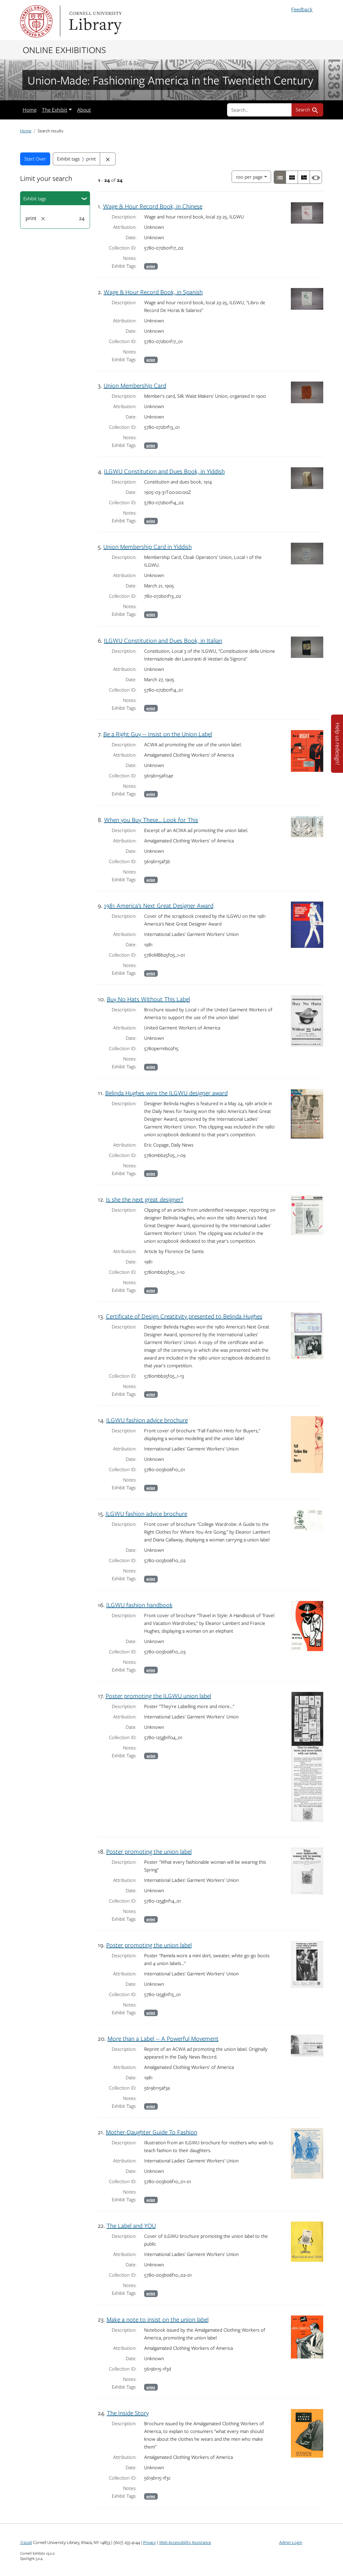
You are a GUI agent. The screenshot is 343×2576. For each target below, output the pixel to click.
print (150, 266)
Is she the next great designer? (144, 1199)
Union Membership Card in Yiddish (147, 546)
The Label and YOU (131, 2225)
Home (30, 109)
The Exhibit (54, 109)
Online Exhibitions (64, 49)
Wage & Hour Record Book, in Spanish (153, 292)
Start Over (35, 158)
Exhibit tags (34, 198)
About (84, 109)
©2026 (26, 2542)
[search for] (259, 109)
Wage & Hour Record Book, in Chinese (152, 206)
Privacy (149, 2542)
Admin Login (290, 2542)
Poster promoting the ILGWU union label (158, 1696)
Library (94, 21)
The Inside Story (128, 2413)
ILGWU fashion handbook (139, 1605)
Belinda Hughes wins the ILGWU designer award (166, 1093)
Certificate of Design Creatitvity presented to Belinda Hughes (184, 1316)
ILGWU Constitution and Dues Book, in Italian (163, 640)
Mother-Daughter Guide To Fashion (151, 2132)
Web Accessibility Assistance (185, 2542)
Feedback (302, 9)
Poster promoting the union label (149, 1851)
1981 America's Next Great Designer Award (158, 905)
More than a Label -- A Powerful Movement (163, 2038)
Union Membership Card (135, 385)
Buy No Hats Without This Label (148, 999)
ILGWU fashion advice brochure (147, 1420)
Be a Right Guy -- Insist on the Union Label (157, 734)
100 (249, 176)
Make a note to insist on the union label (158, 2319)
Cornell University (36, 21)
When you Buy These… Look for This (151, 820)
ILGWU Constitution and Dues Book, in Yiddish (164, 471)
